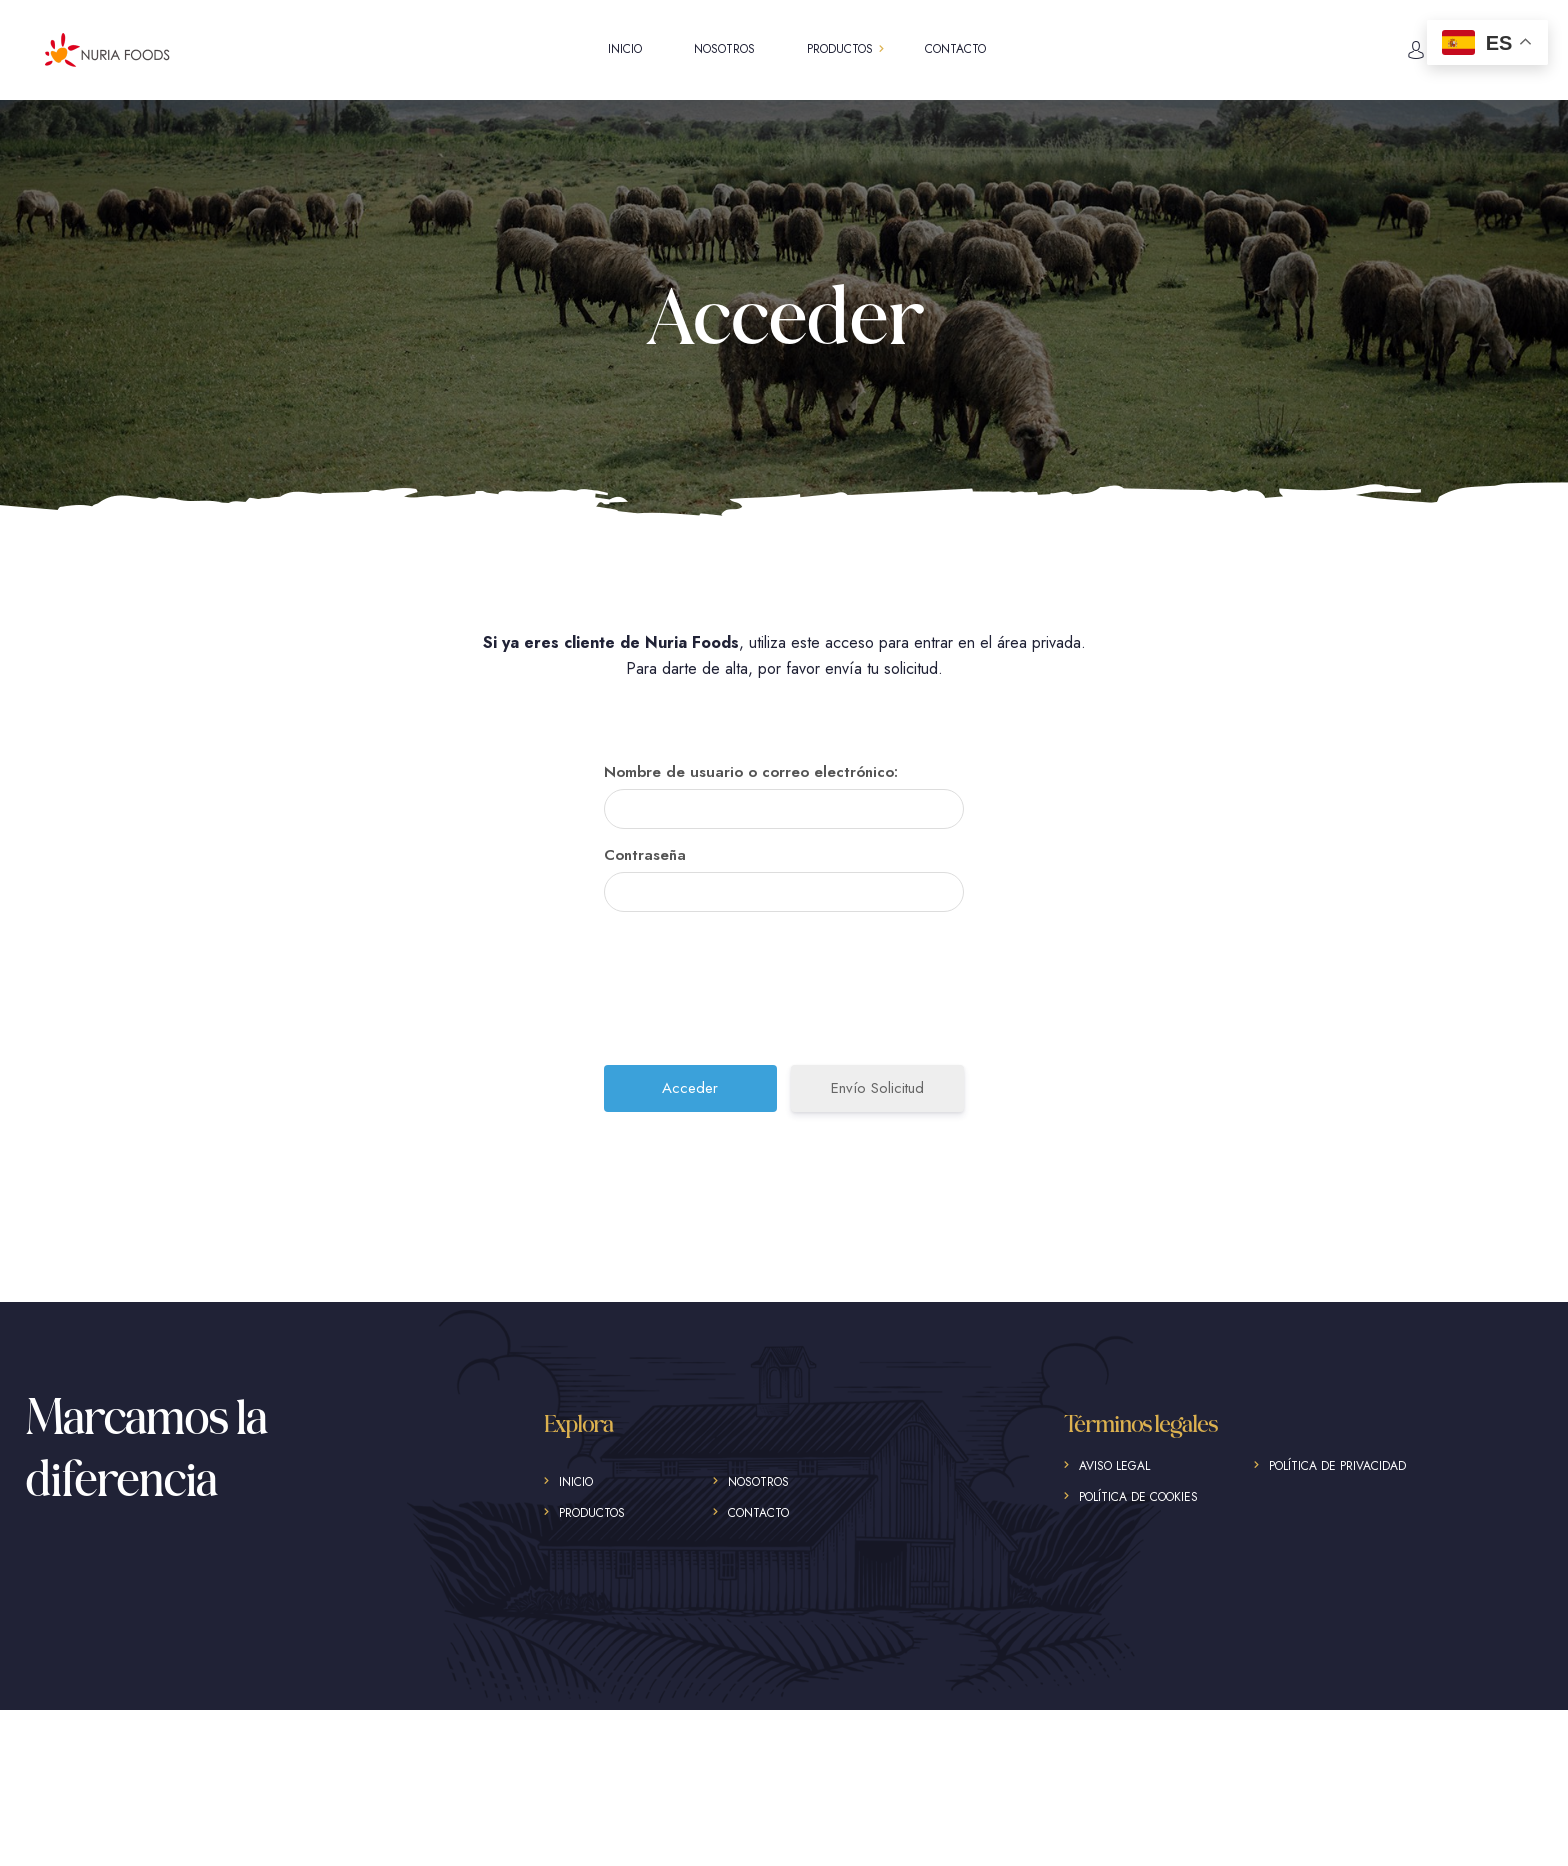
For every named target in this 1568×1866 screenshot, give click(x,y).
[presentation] (786, 996)
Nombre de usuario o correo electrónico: (751, 772)
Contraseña (645, 855)
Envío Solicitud (877, 1088)
